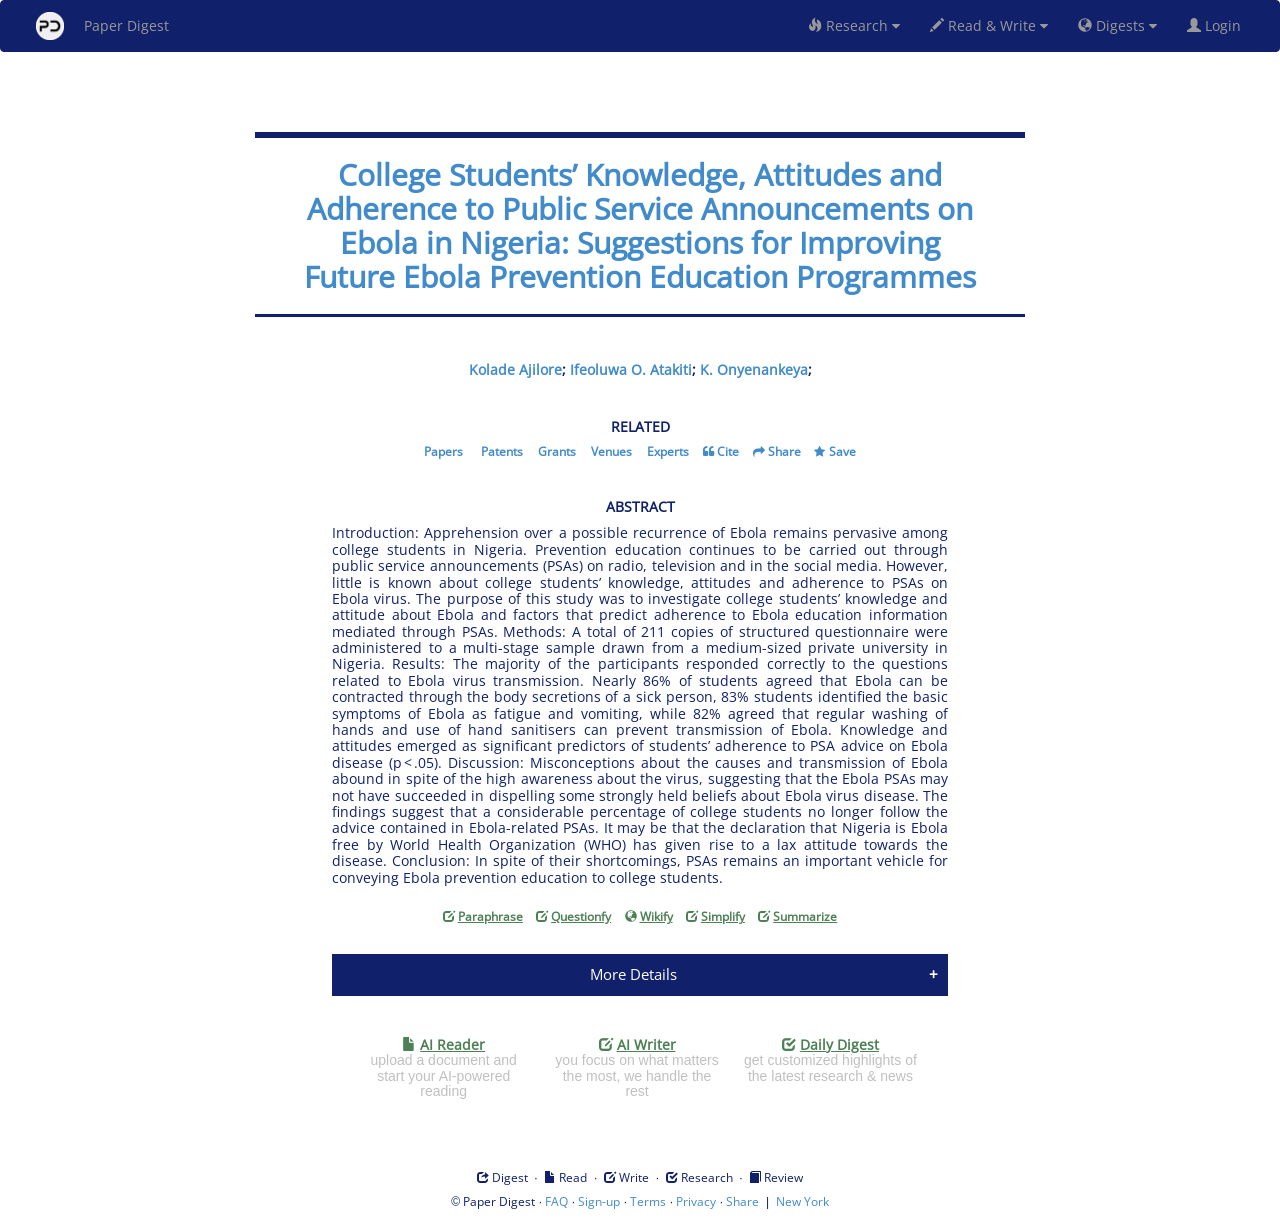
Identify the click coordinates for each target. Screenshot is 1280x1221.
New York (802, 1201)
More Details (633, 974)
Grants (557, 451)
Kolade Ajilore (515, 369)
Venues (611, 451)
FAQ (556, 1201)
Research (854, 25)
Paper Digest (102, 26)
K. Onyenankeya (754, 369)
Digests (1117, 25)
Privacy (696, 1201)
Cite (728, 451)
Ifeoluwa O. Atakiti (631, 369)
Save (842, 451)
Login (1218, 25)
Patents (502, 451)
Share (784, 451)
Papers (443, 451)
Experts (668, 451)
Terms (648, 1201)
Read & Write (989, 25)
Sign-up (599, 1201)
